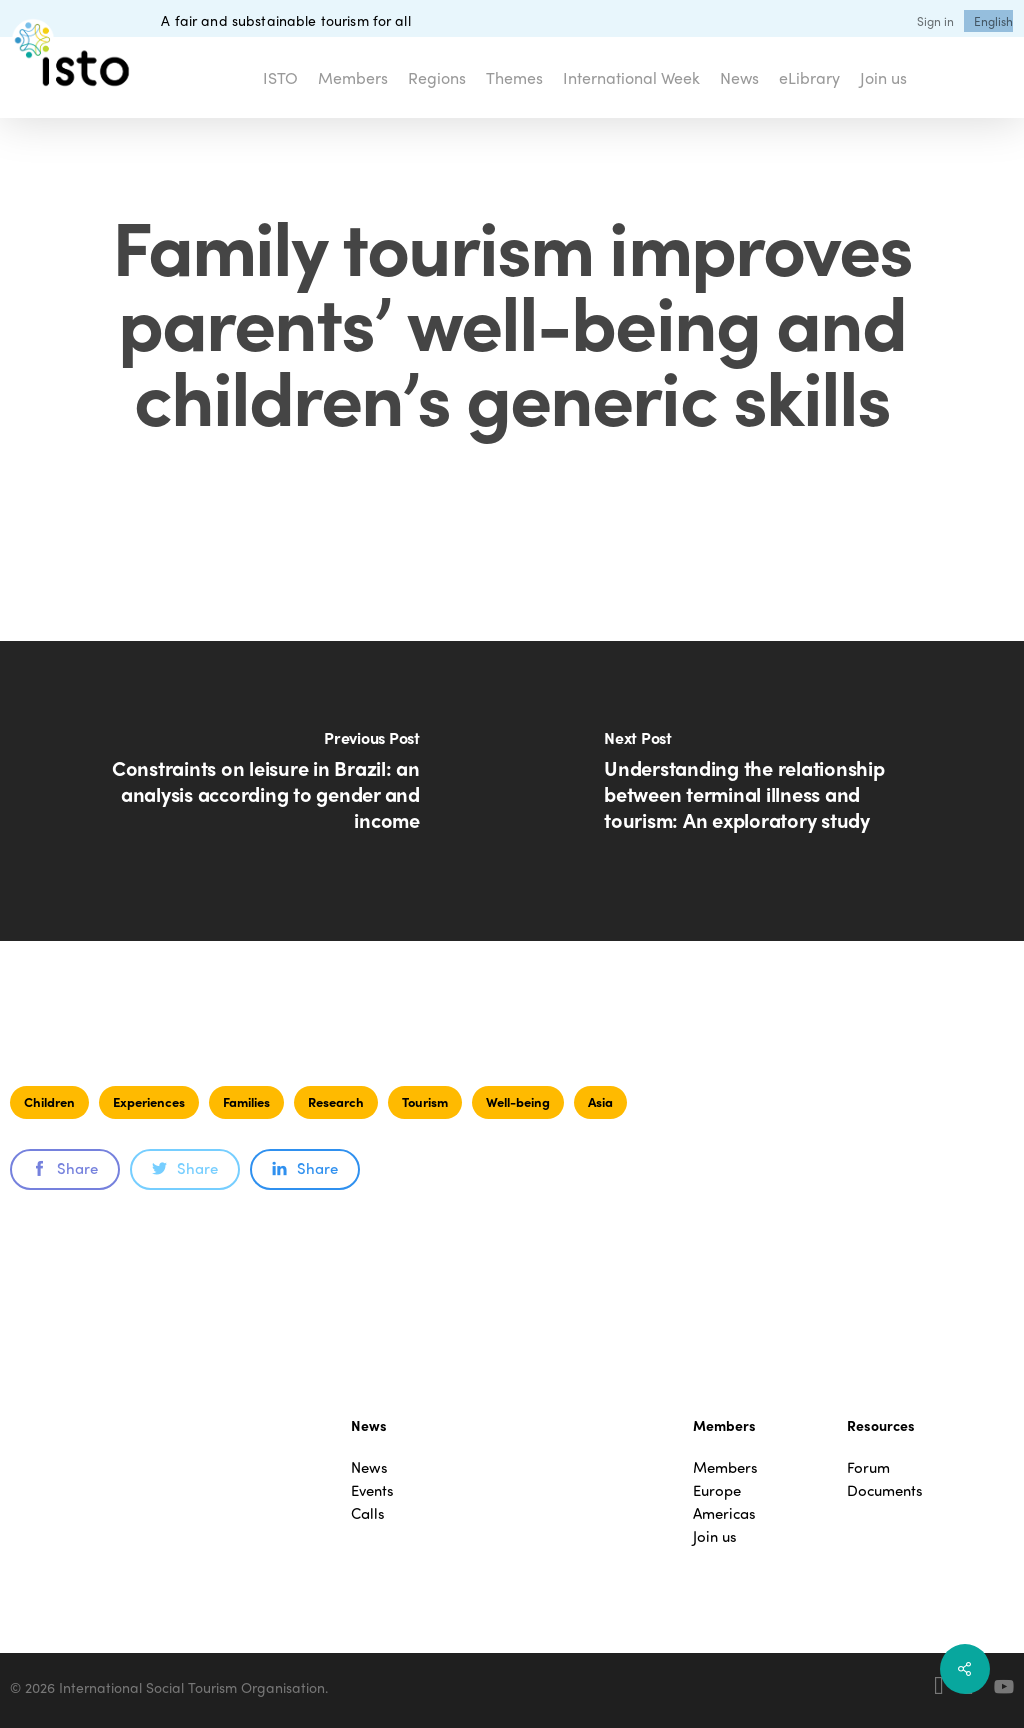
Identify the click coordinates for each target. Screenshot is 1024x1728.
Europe (717, 1490)
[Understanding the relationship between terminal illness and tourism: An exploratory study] (768, 791)
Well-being (518, 1101)
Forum (868, 1467)
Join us (715, 1536)
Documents (885, 1490)
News (369, 1467)
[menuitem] (993, 21)
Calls (368, 1513)
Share (65, 1168)
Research (336, 1101)
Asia (600, 1101)
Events (372, 1490)
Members (725, 1467)
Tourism (425, 1101)
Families (246, 1101)
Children (49, 1101)
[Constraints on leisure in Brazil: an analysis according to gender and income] (256, 791)
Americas (724, 1513)
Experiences (149, 1101)
